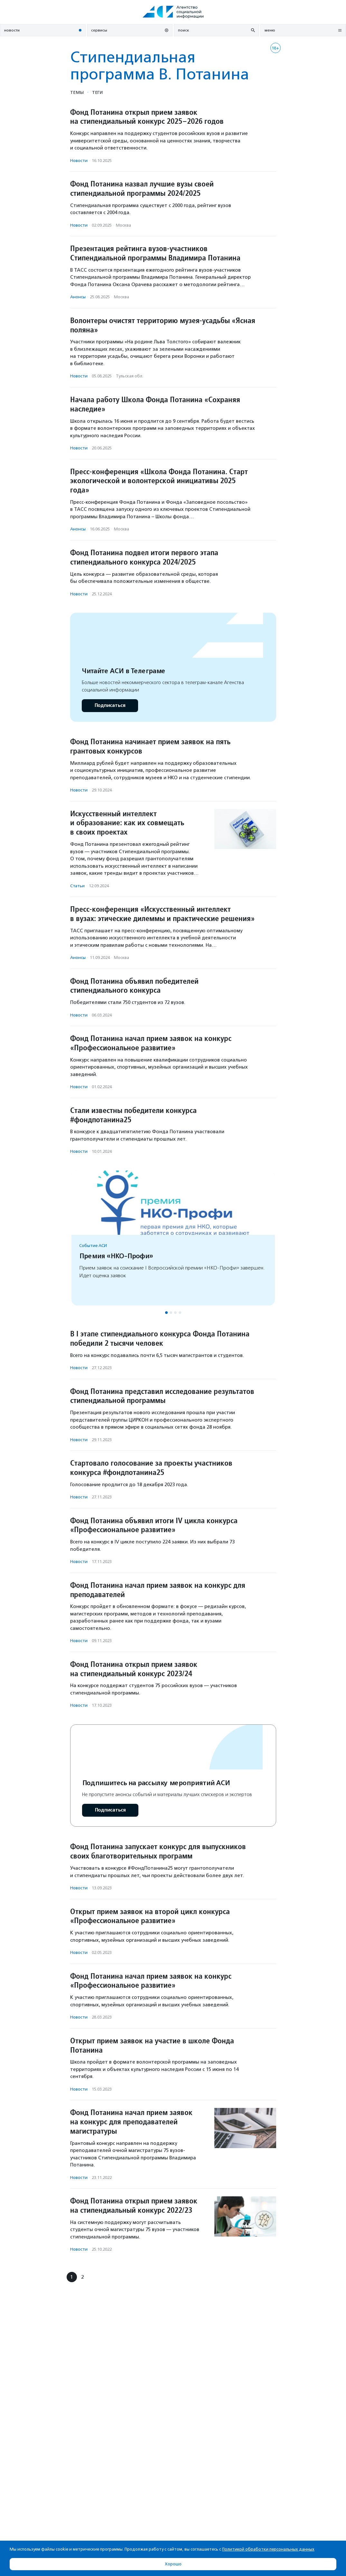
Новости (79, 160)
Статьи (77, 885)
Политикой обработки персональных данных (268, 2549)
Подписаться (110, 705)
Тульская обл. (129, 376)
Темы (77, 92)
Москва (123, 225)
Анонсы (78, 296)
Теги (97, 92)
